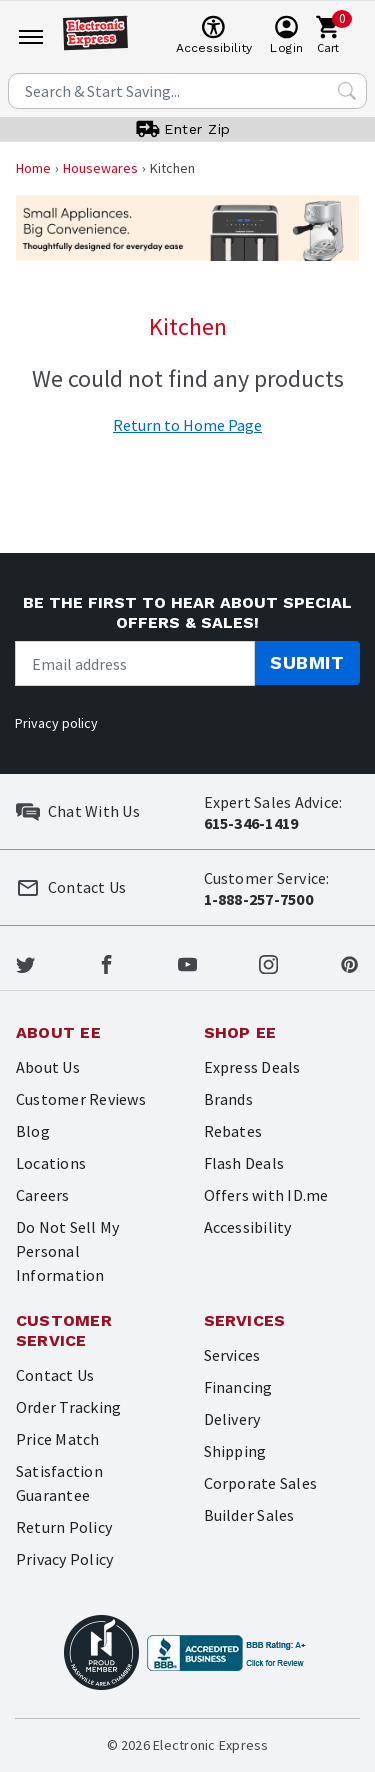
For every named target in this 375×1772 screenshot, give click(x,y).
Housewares (100, 168)
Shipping (235, 1451)
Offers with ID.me (266, 1195)
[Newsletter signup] (135, 663)
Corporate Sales (261, 1483)
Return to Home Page (187, 425)
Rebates (233, 1131)
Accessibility (248, 1227)
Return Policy (64, 1527)
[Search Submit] (347, 91)
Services (232, 1355)
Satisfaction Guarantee (59, 1483)
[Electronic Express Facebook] (106, 962)
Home (33, 168)
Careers (43, 1195)
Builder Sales (249, 1515)
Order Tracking (68, 1407)
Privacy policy (56, 723)
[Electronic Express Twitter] (25, 962)
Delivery (232, 1419)
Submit (307, 662)
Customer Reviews (81, 1099)
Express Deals (252, 1067)
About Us (48, 1067)
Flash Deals (244, 1163)
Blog (33, 1131)
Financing (238, 1387)
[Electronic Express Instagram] (268, 962)
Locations (51, 1163)
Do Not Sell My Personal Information (67, 1251)
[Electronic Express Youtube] (187, 962)
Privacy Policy (64, 1559)
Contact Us (55, 1375)
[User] (286, 36)
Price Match (58, 1439)
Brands (228, 1099)
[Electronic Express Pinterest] (349, 962)
